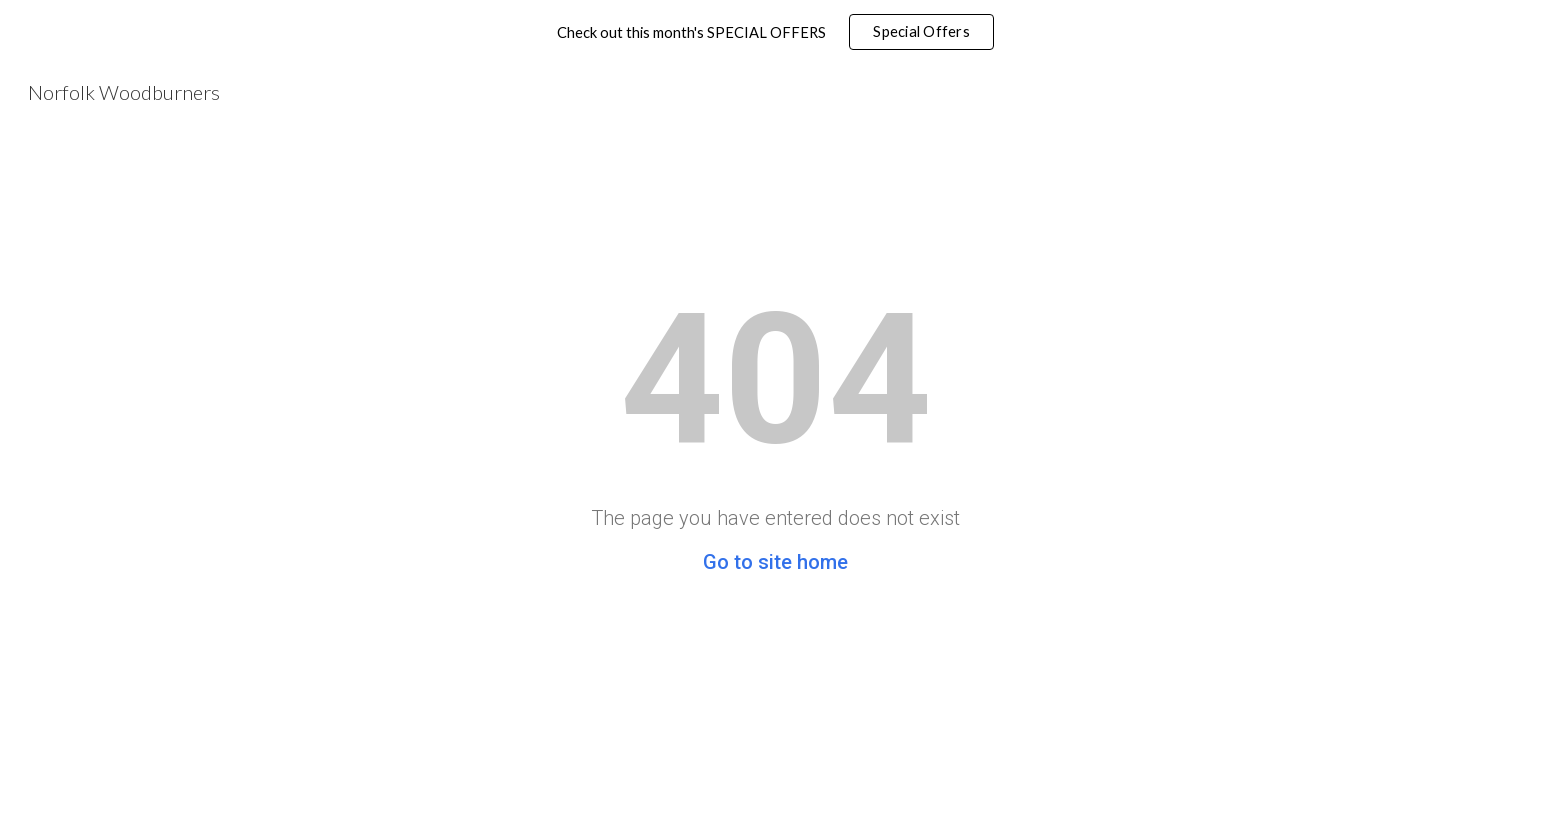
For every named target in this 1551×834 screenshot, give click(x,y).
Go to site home (775, 562)
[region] (775, 32)
